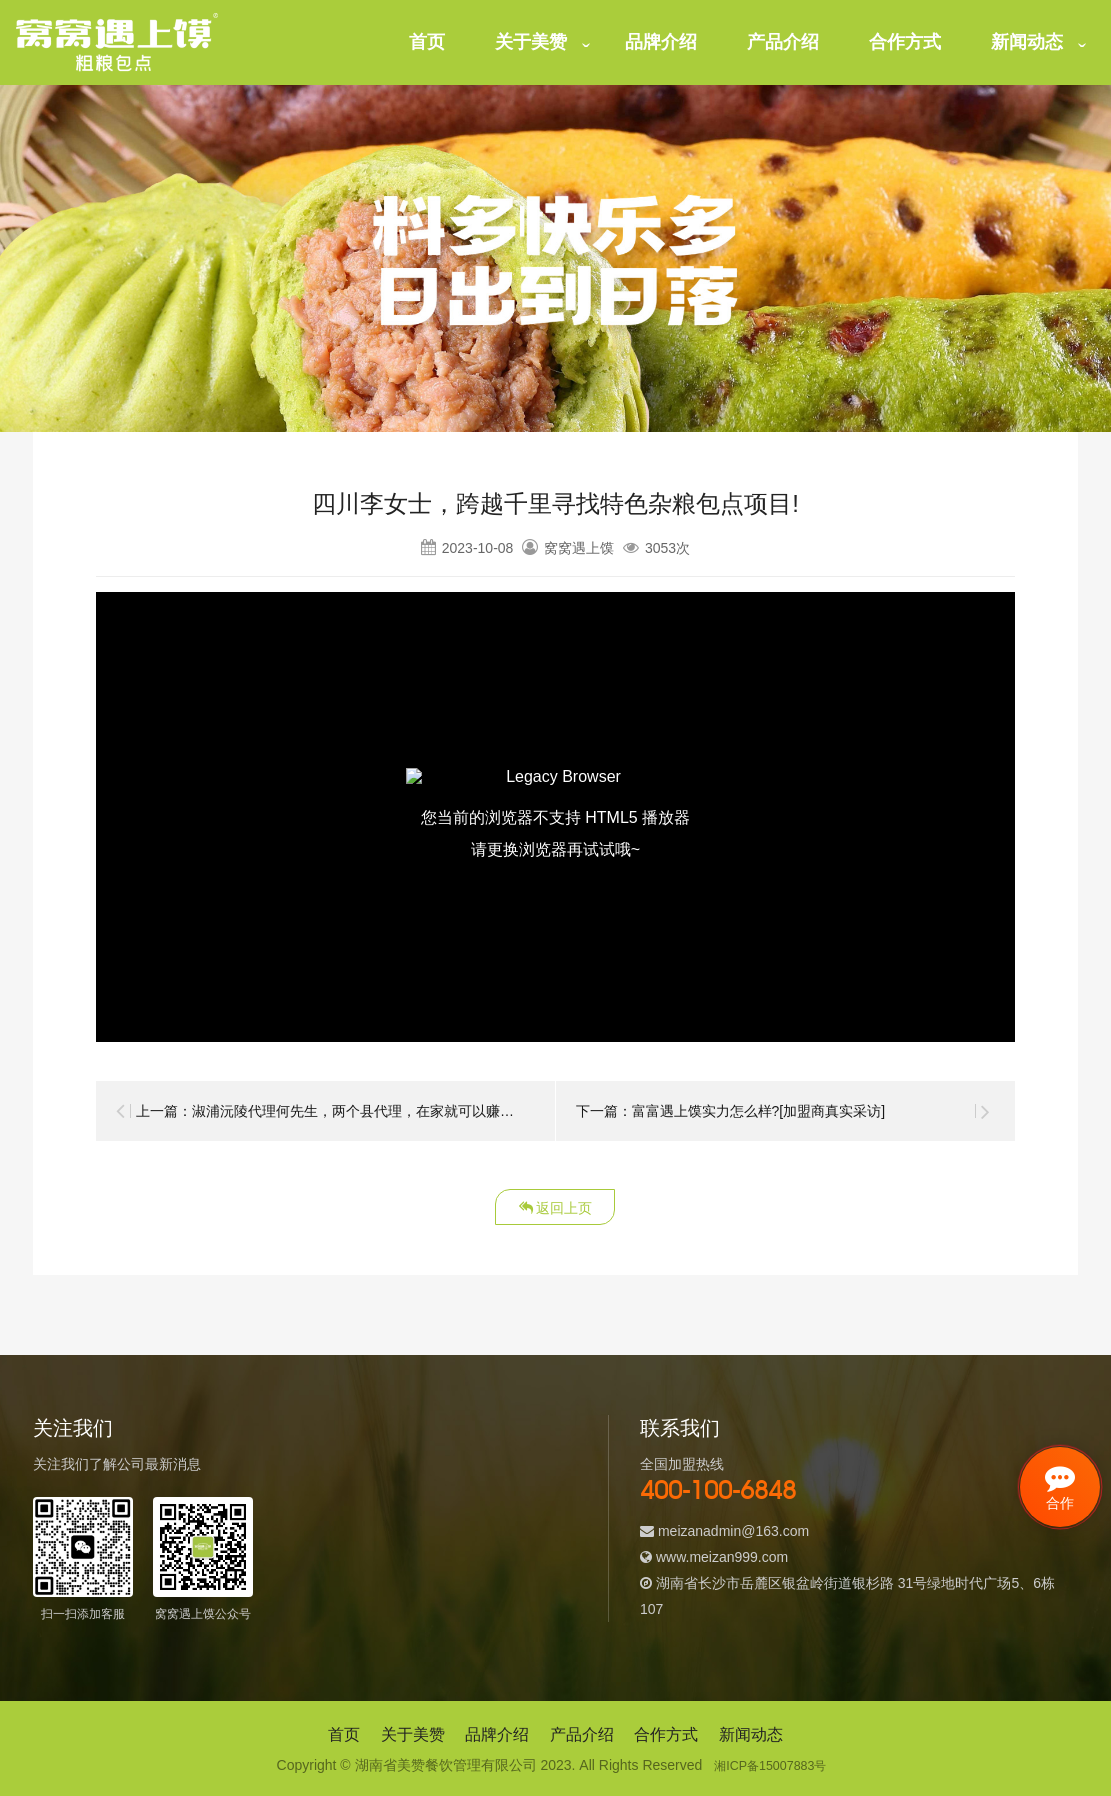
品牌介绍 (661, 42)
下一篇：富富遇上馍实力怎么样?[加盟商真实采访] (731, 1111)
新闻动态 (1027, 42)
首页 (427, 42)
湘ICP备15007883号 (771, 1765)
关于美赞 (531, 42)
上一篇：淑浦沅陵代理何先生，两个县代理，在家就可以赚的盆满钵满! (355, 1111)
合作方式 (905, 42)
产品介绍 (783, 42)
